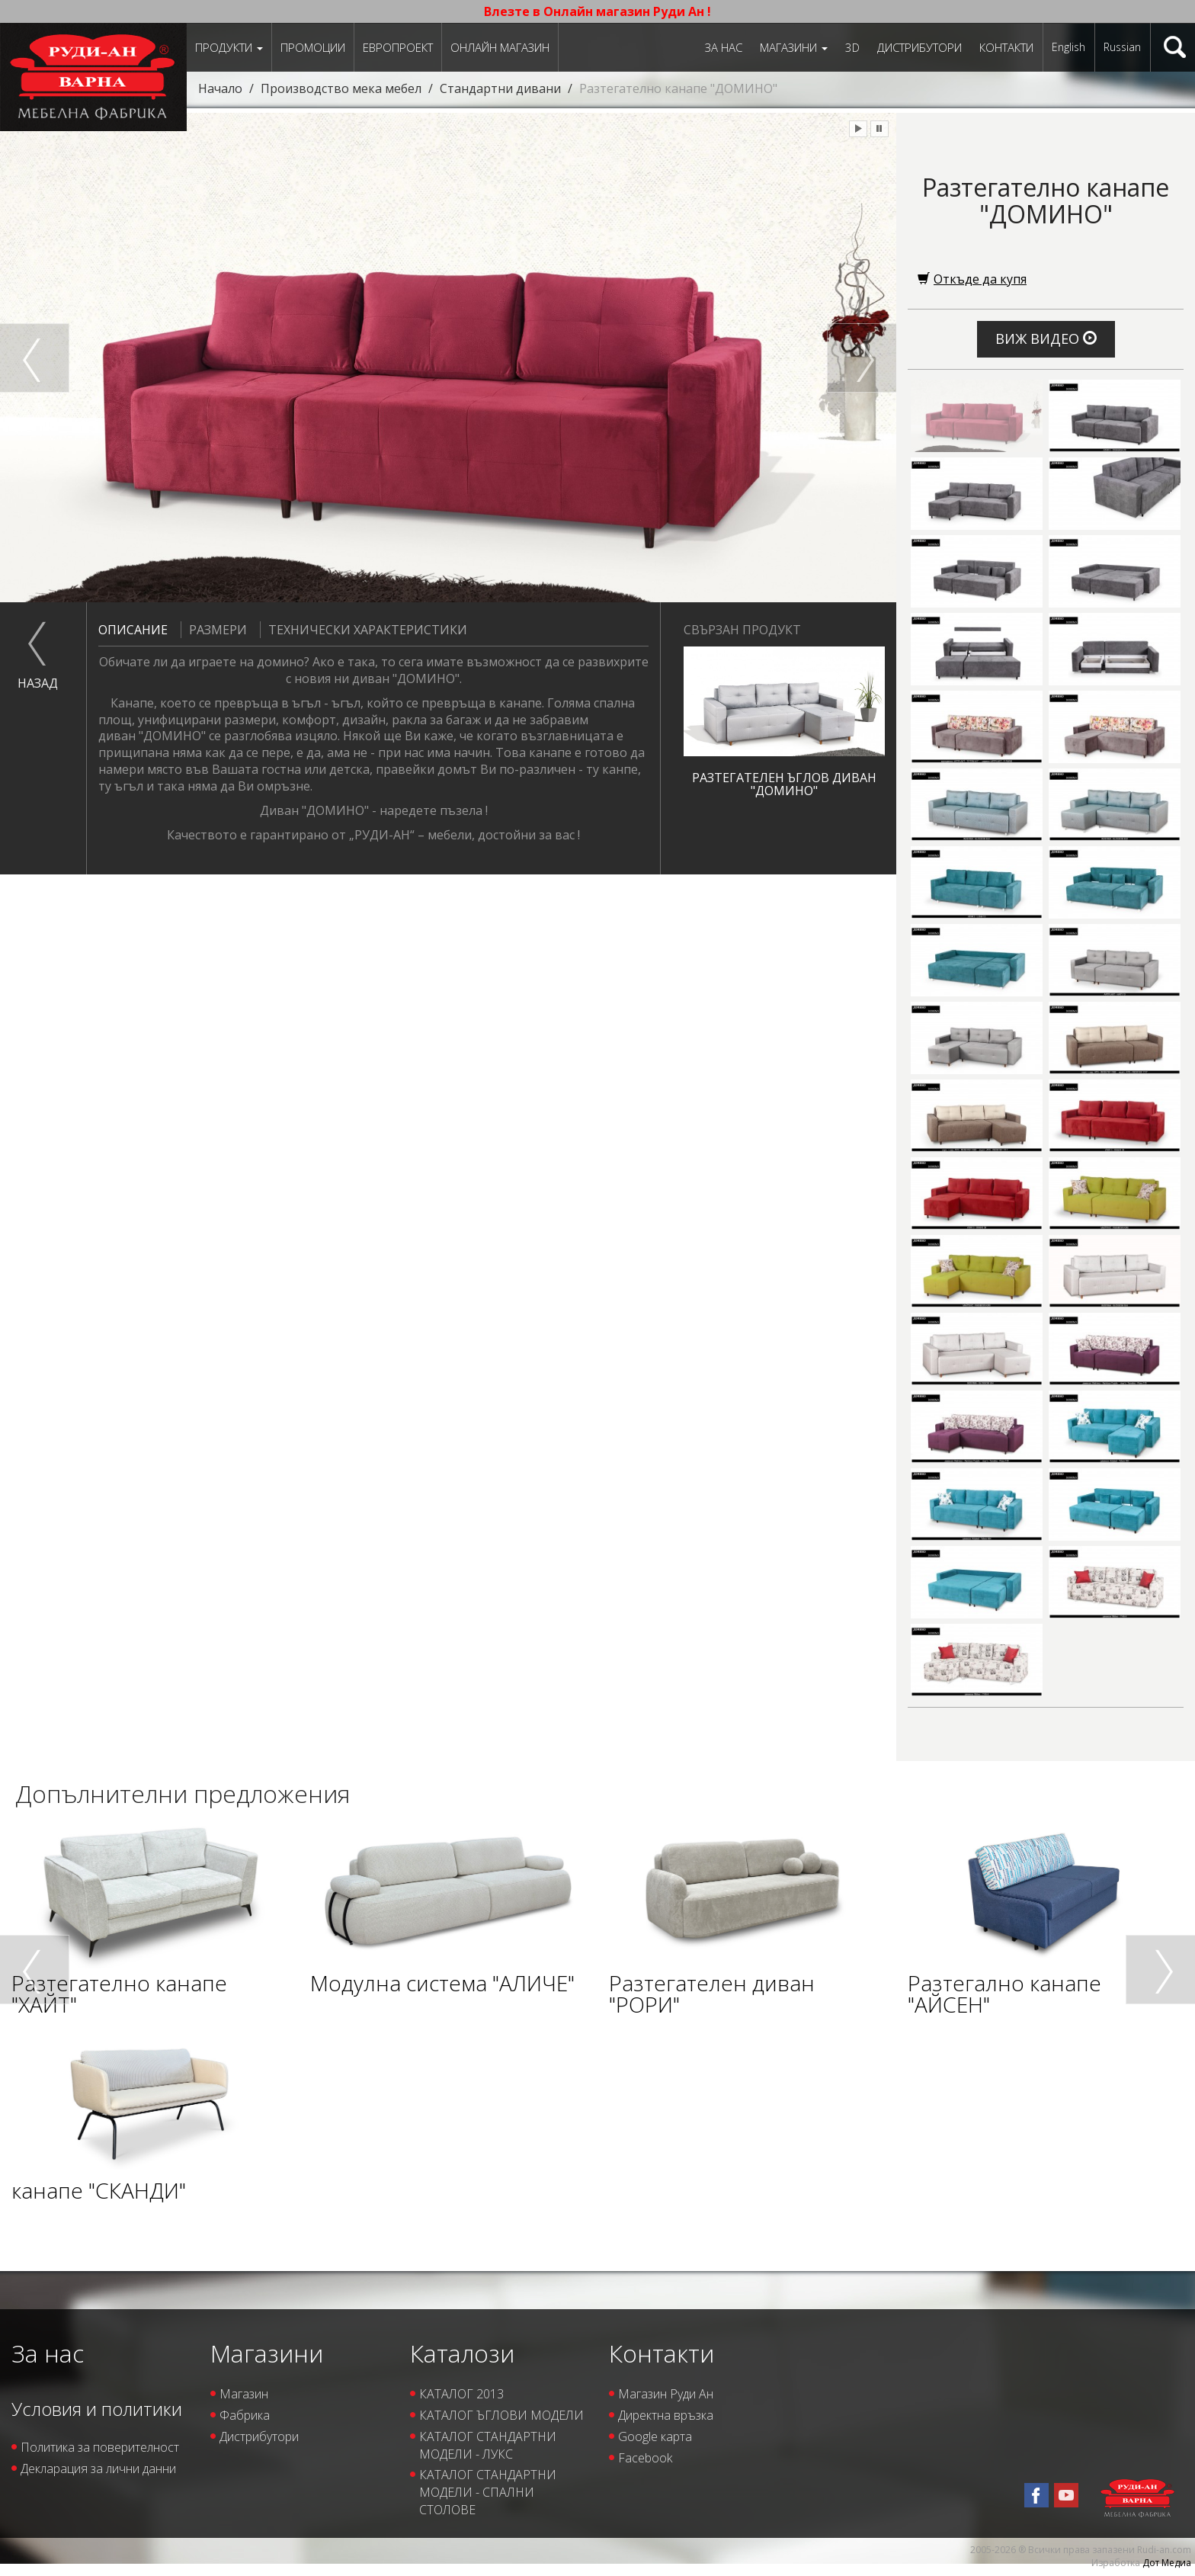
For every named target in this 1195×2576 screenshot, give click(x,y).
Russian (1122, 47)
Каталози (462, 2353)
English (1068, 47)
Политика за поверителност (100, 2447)
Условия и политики (96, 2408)
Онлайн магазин (499, 47)
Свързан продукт (742, 629)
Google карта (655, 2436)
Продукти (229, 47)
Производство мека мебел (341, 88)
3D (852, 47)
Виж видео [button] (1046, 338)
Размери (214, 629)
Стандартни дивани (500, 88)
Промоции (312, 47)
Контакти (1006, 47)
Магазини (794, 47)
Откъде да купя (972, 279)
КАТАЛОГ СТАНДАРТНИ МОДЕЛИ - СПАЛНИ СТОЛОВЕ (487, 2492)
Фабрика (244, 2415)
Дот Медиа (1166, 2562)
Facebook (645, 2457)
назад (38, 683)
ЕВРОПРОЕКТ (398, 47)
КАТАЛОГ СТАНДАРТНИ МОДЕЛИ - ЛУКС (487, 2445)
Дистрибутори (919, 47)
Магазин (243, 2393)
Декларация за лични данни (98, 2468)
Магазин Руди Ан (665, 2393)
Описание (133, 629)
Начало (220, 88)
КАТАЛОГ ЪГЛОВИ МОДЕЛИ (501, 2415)
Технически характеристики (363, 629)
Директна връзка (665, 2415)
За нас (723, 47)
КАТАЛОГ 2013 (461, 2393)
